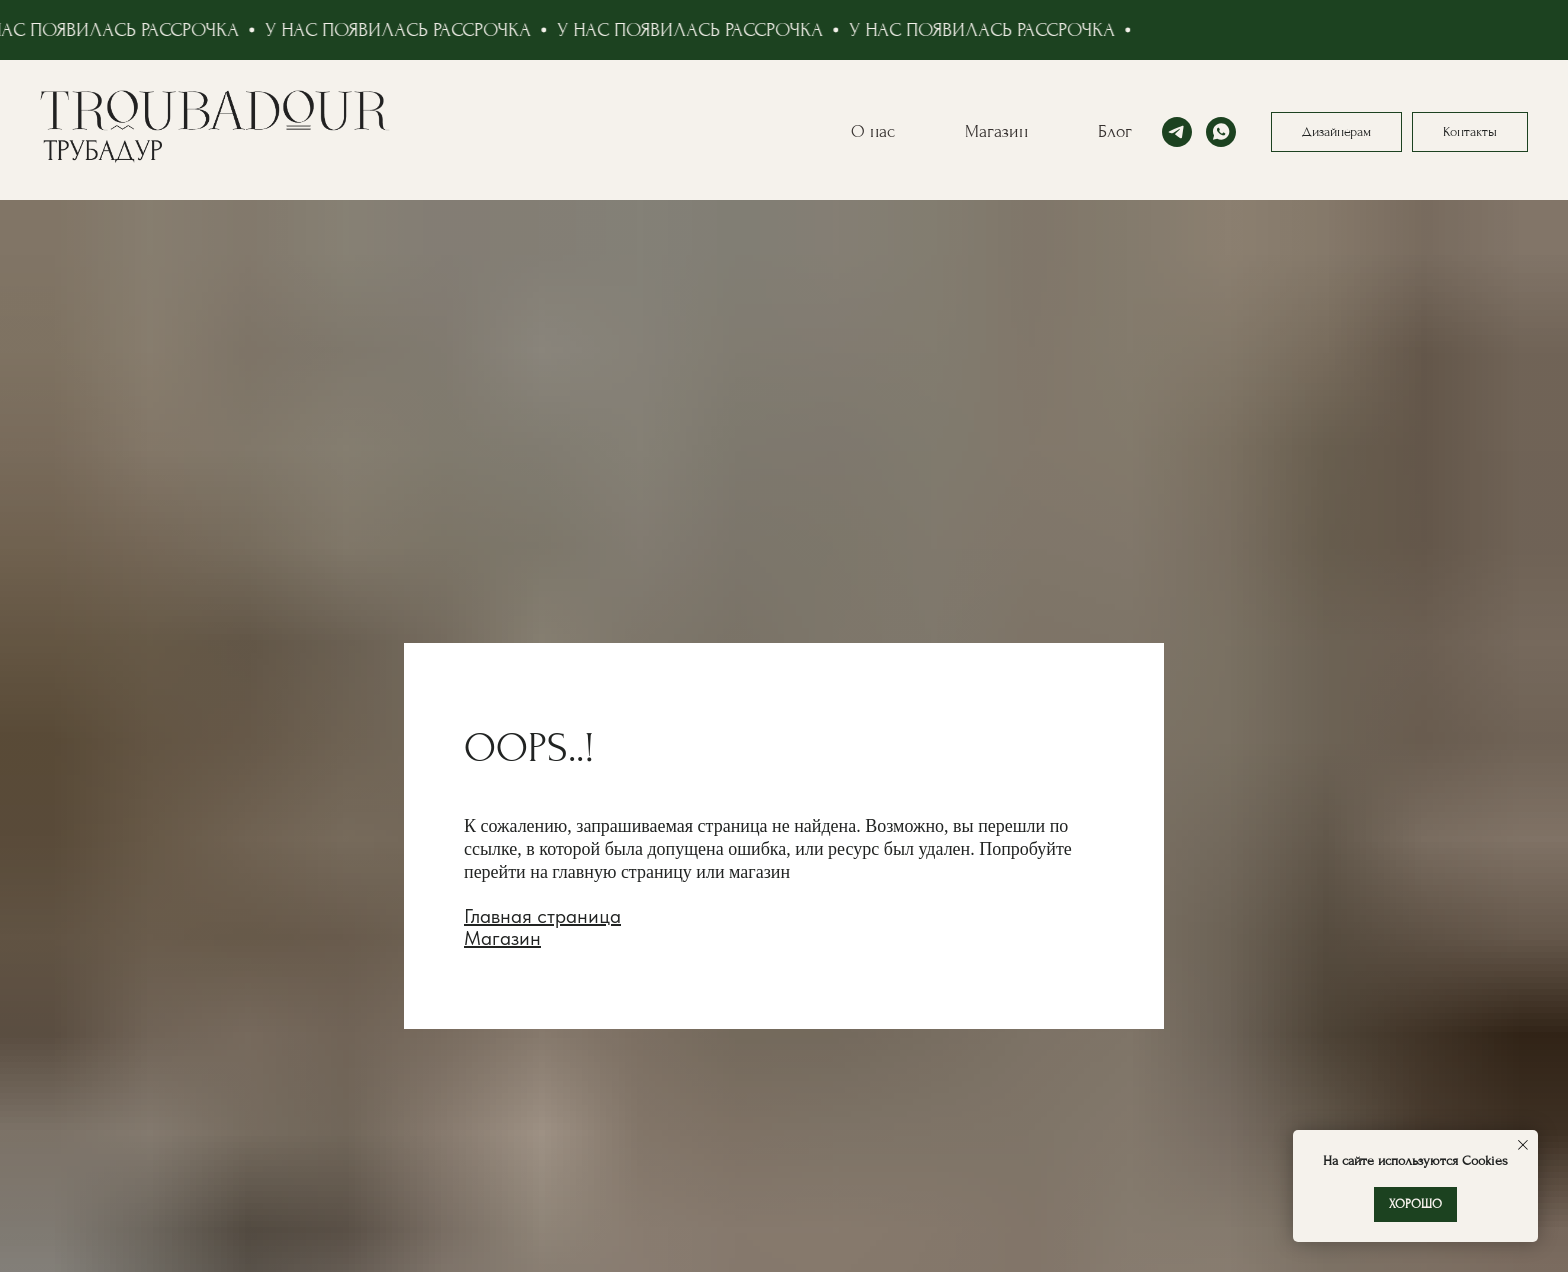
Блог (1115, 131)
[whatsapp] (1221, 132)
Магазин (996, 131)
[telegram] (1177, 132)
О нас (873, 131)
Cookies (1483, 1160)
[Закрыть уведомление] (1523, 1145)
